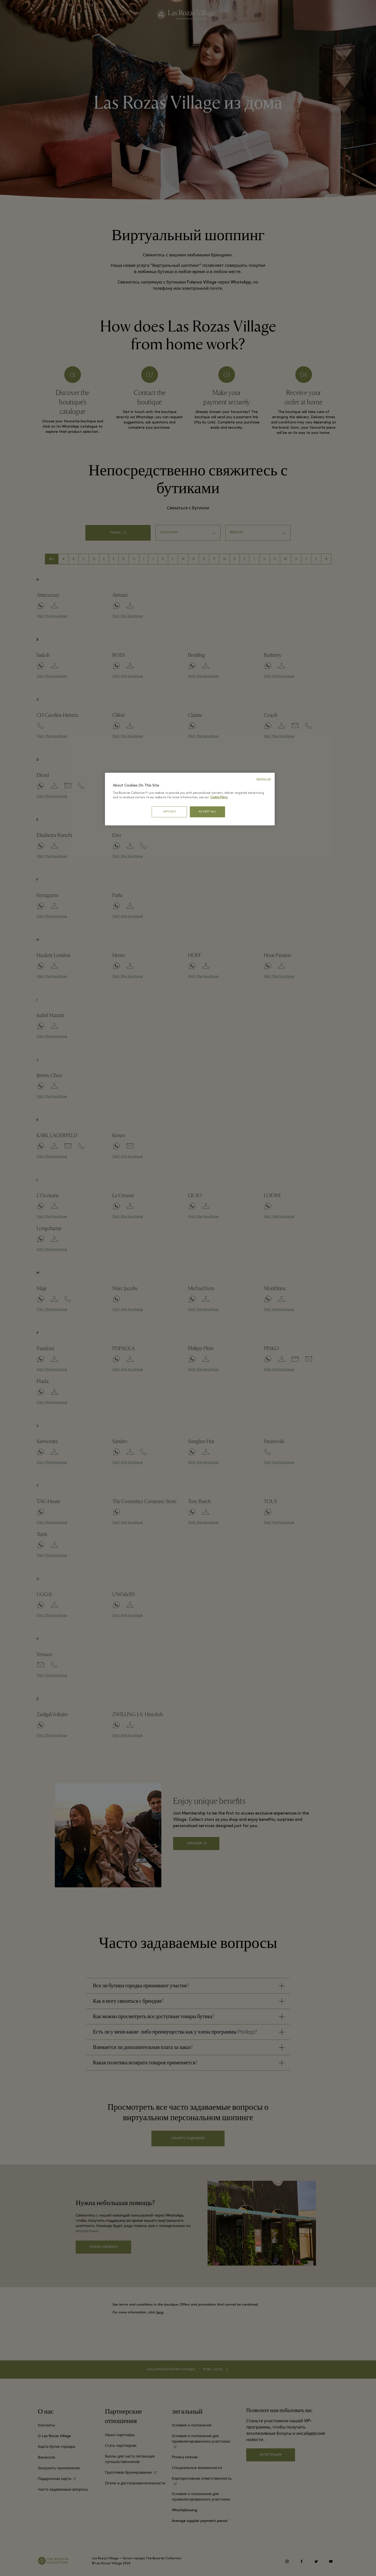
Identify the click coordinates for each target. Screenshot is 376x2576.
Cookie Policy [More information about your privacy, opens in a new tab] (219, 797)
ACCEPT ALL (207, 811)
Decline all (263, 779)
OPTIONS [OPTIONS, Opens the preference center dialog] (169, 811)
